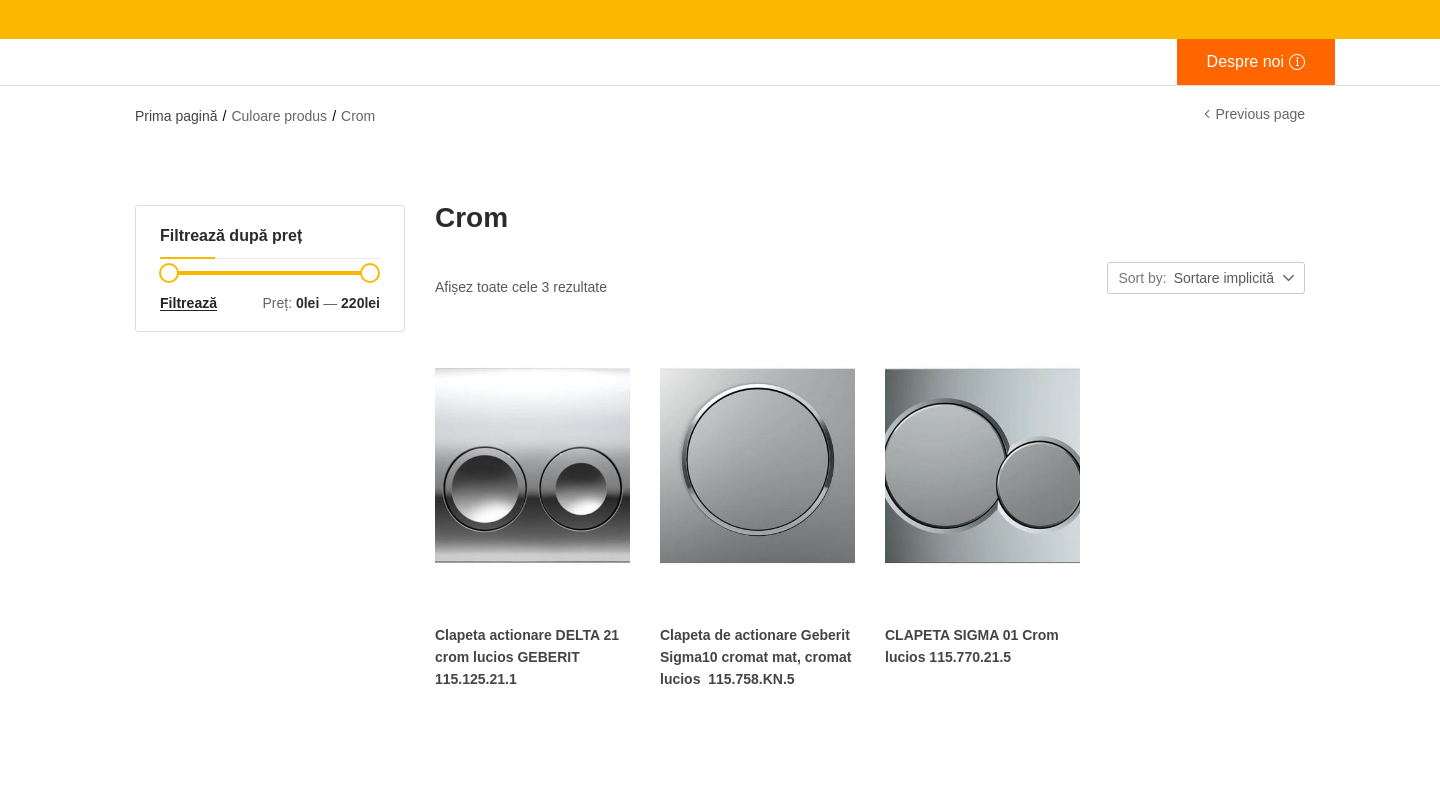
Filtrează (188, 303)
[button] (1235, 279)
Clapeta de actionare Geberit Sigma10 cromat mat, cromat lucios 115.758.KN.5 (755, 657)
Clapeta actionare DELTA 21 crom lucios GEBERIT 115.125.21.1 (527, 657)
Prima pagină (176, 116)
